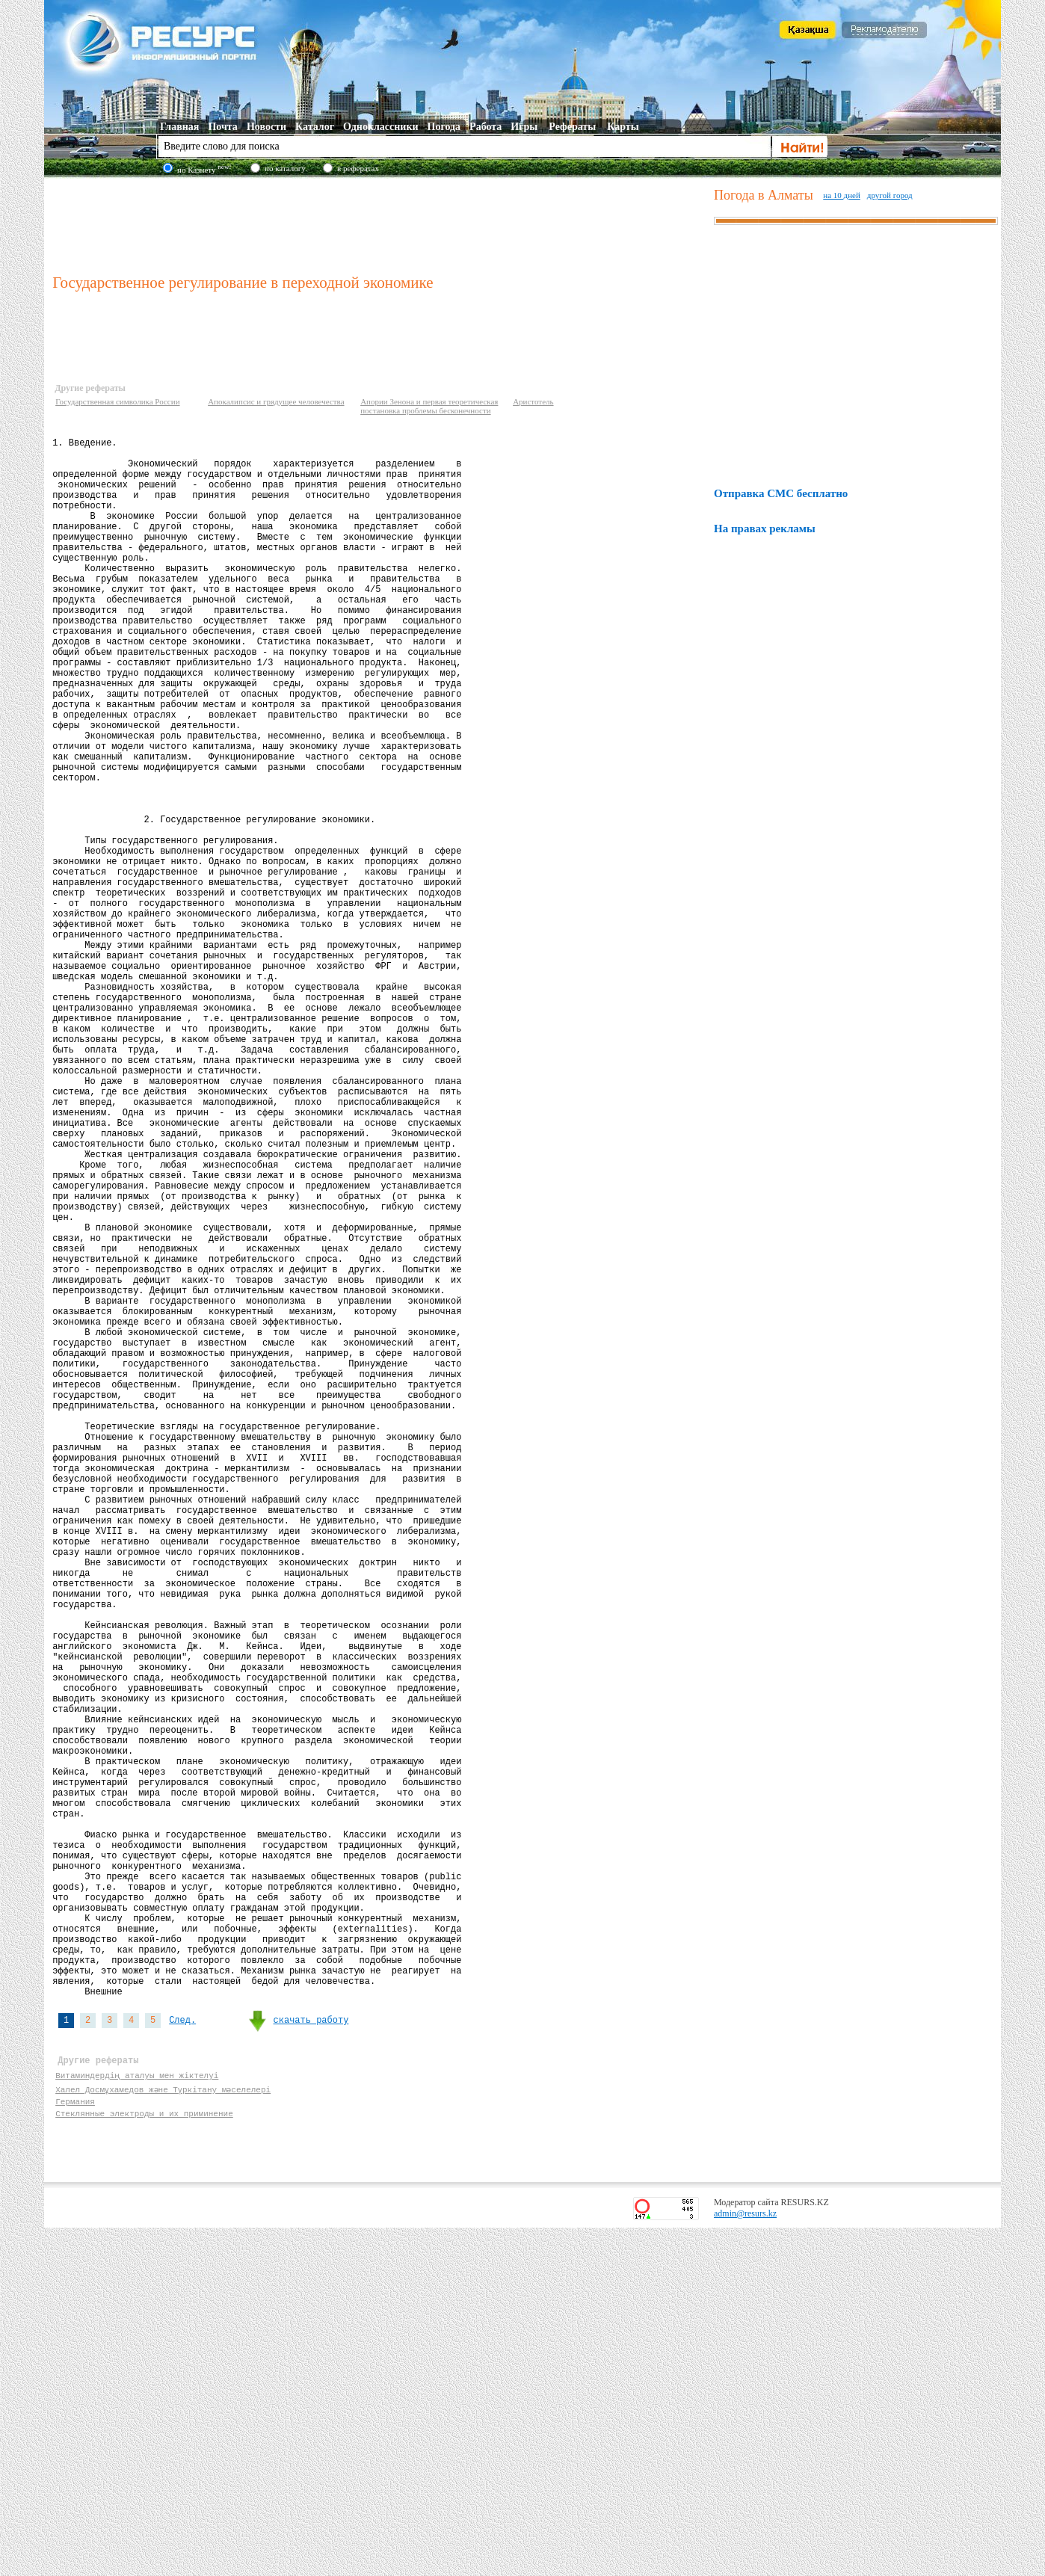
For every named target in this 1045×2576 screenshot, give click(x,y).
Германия (75, 2444)
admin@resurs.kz (745, 2562)
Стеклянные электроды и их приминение (144, 2459)
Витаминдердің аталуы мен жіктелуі (136, 2416)
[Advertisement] (380, 223)
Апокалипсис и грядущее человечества (276, 401)
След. (182, 2355)
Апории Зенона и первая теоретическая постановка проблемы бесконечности (429, 406)
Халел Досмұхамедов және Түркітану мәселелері (163, 2430)
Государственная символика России (117, 401)
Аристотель (533, 401)
